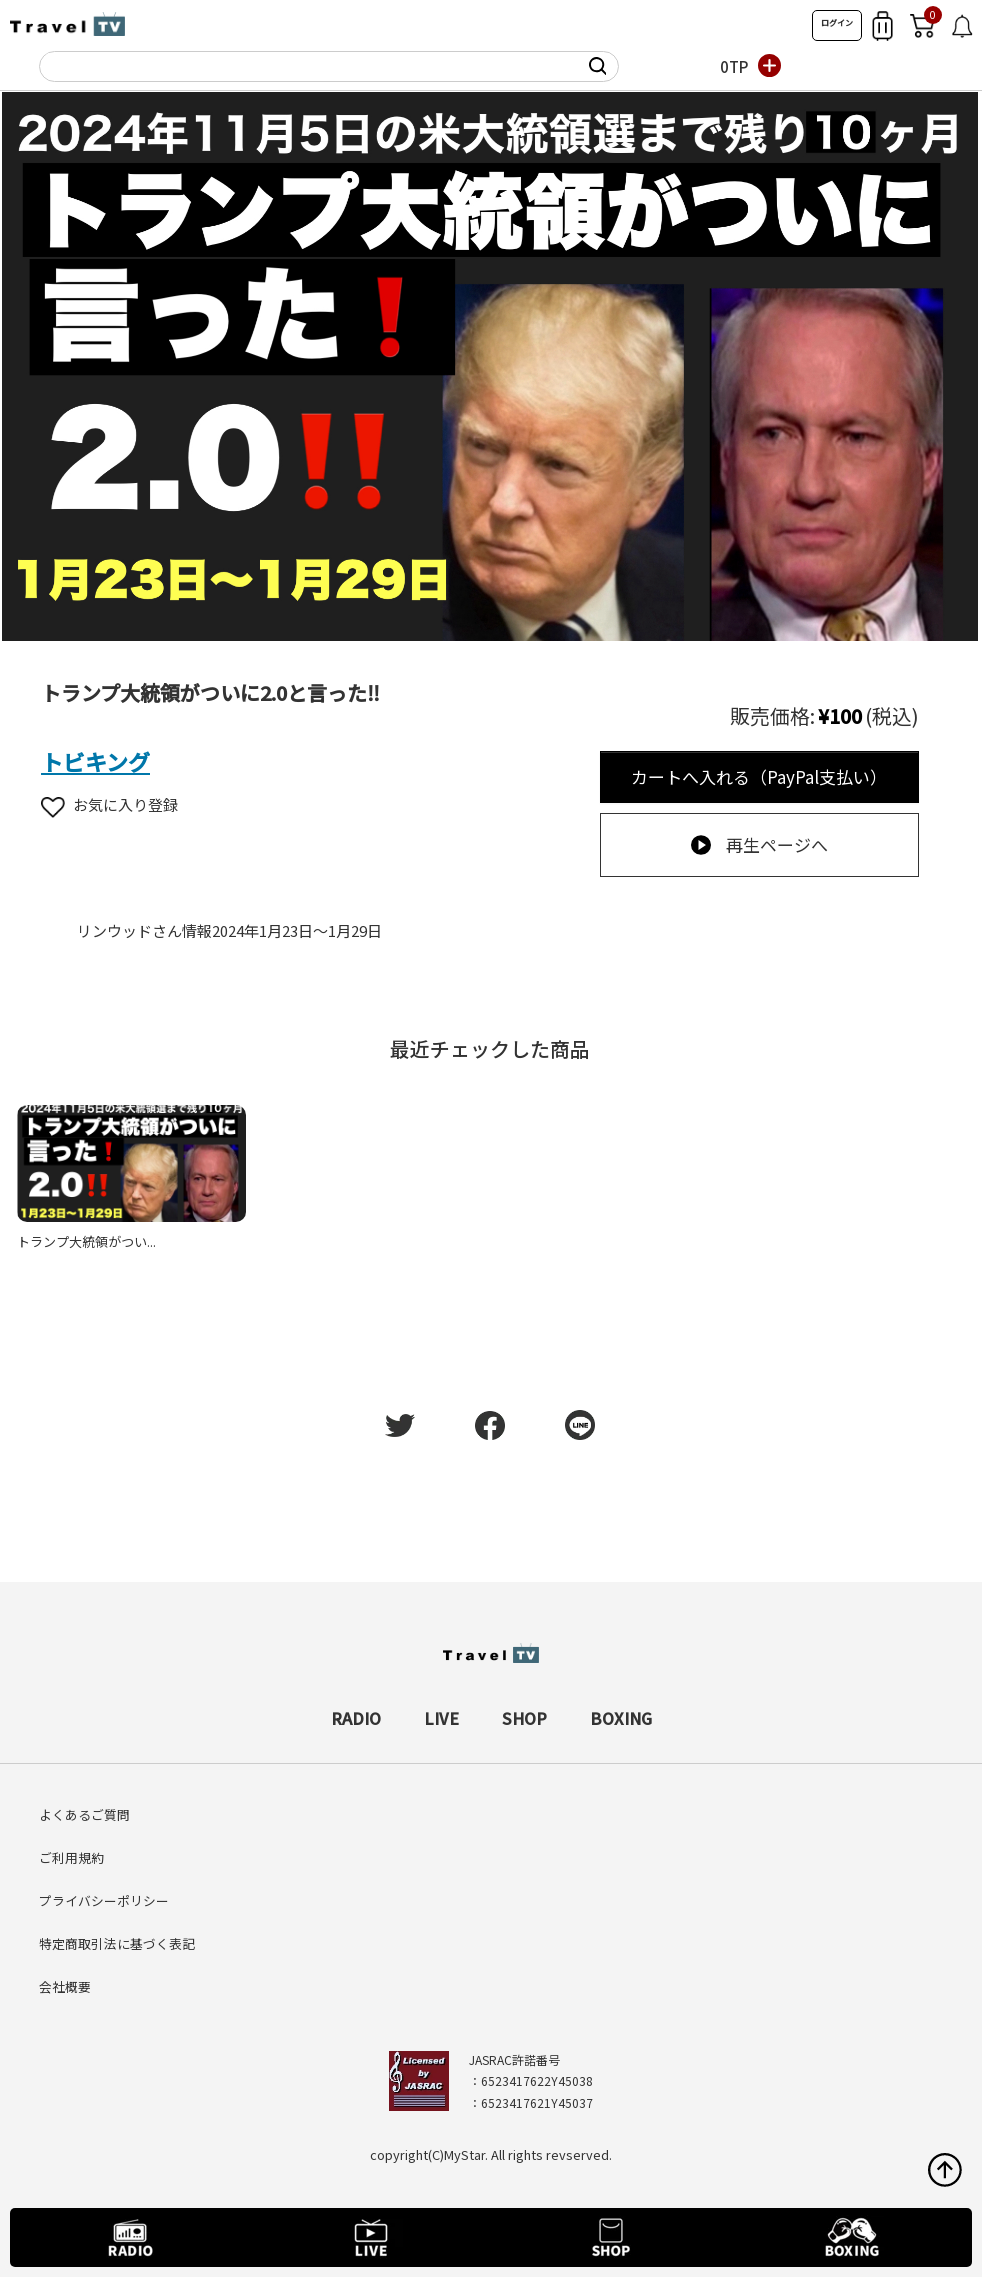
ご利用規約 (71, 1857)
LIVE (441, 1718)
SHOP (524, 1718)
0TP (734, 66)
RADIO (356, 1718)
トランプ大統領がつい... (86, 1241)
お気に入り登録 (109, 804)
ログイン (837, 22)
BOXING (621, 1718)
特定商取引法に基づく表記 (117, 1943)
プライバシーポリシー (104, 1900)
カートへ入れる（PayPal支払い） (759, 776)
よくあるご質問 (84, 1814)
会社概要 (65, 1986)
